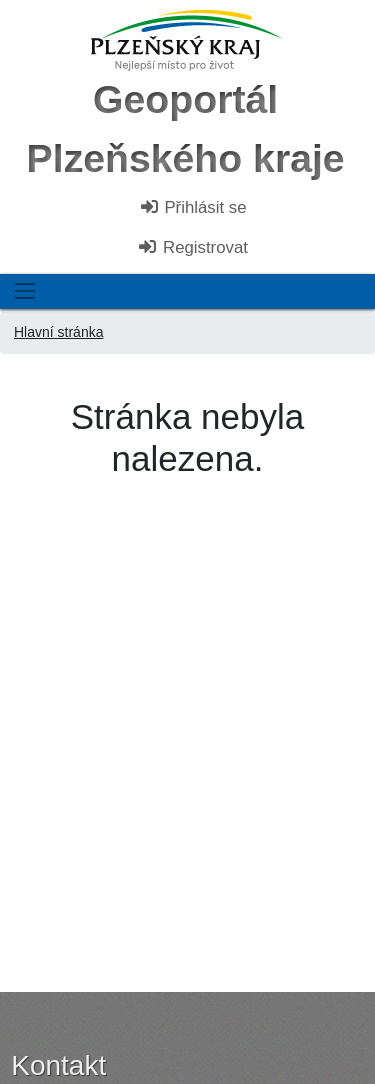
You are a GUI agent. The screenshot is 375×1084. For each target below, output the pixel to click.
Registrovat (192, 247)
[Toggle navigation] (24, 291)
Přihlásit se (193, 207)
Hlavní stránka (58, 332)
